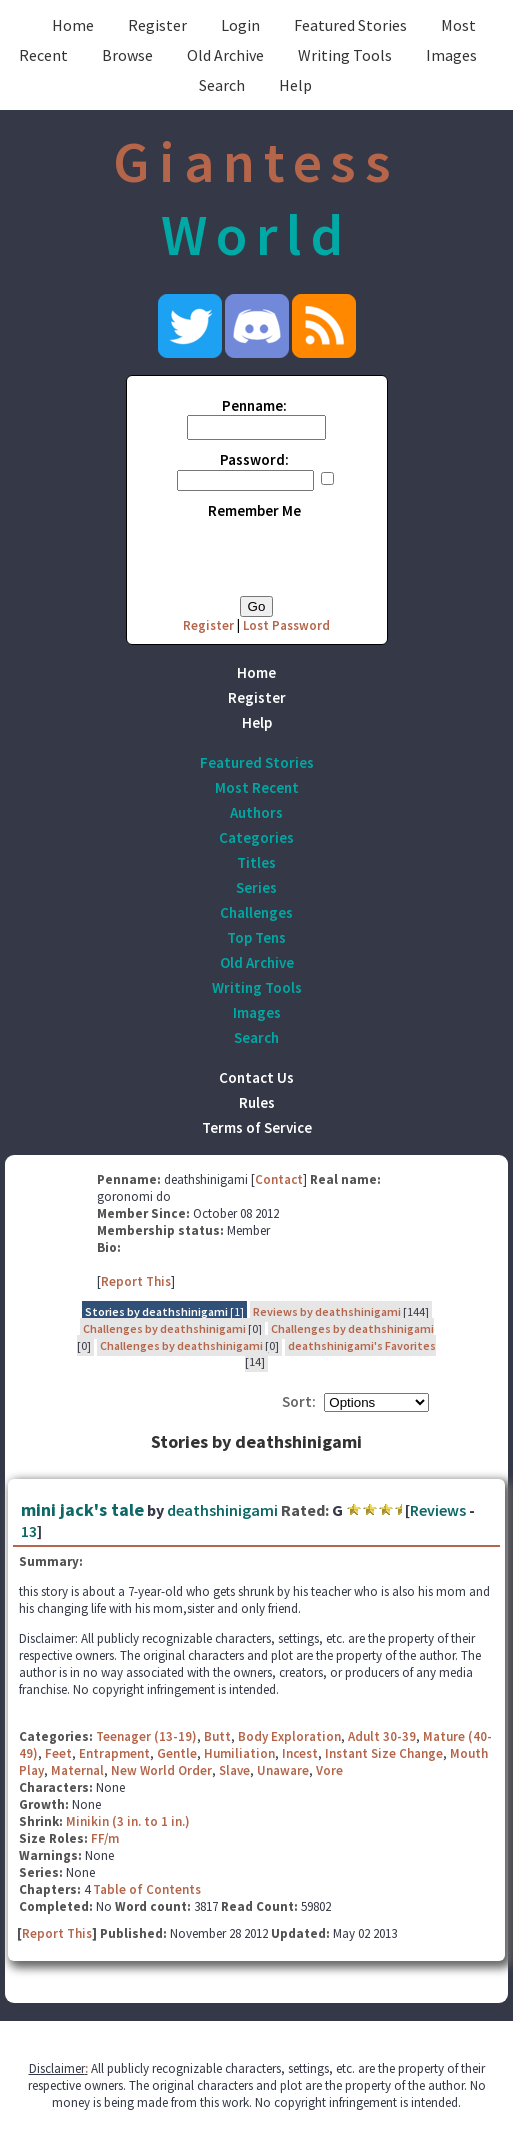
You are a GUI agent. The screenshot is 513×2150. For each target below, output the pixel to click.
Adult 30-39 (382, 1736)
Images (451, 55)
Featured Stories (350, 25)
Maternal (77, 1770)
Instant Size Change (384, 1753)
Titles (256, 862)
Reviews (438, 1510)
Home (73, 25)
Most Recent (257, 787)
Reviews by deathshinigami (327, 1311)
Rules (257, 1102)
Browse (127, 55)
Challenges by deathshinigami (164, 1328)
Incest (300, 1753)
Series (256, 887)
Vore (329, 1770)
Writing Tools (345, 55)
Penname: (254, 405)
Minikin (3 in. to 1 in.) (128, 1821)
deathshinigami (222, 1510)
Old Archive (225, 55)
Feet (58, 1753)
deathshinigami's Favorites (362, 1345)
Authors (256, 812)
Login (240, 25)
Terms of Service (257, 1127)
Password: (254, 459)
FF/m (105, 1838)
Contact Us (256, 1077)
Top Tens (256, 937)
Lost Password (286, 625)
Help (295, 85)
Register (157, 25)
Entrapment (114, 1753)
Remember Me (254, 510)
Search (222, 85)
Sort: (299, 1401)
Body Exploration (289, 1736)
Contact (279, 1179)
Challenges (256, 912)
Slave (234, 1770)
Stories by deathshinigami (156, 1311)
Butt (217, 1736)
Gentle (177, 1753)
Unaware (283, 1770)
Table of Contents (147, 1889)
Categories (256, 837)
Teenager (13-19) (146, 1736)
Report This (136, 1281)
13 (29, 1531)
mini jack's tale (82, 1509)
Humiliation (239, 1753)
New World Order (161, 1770)
